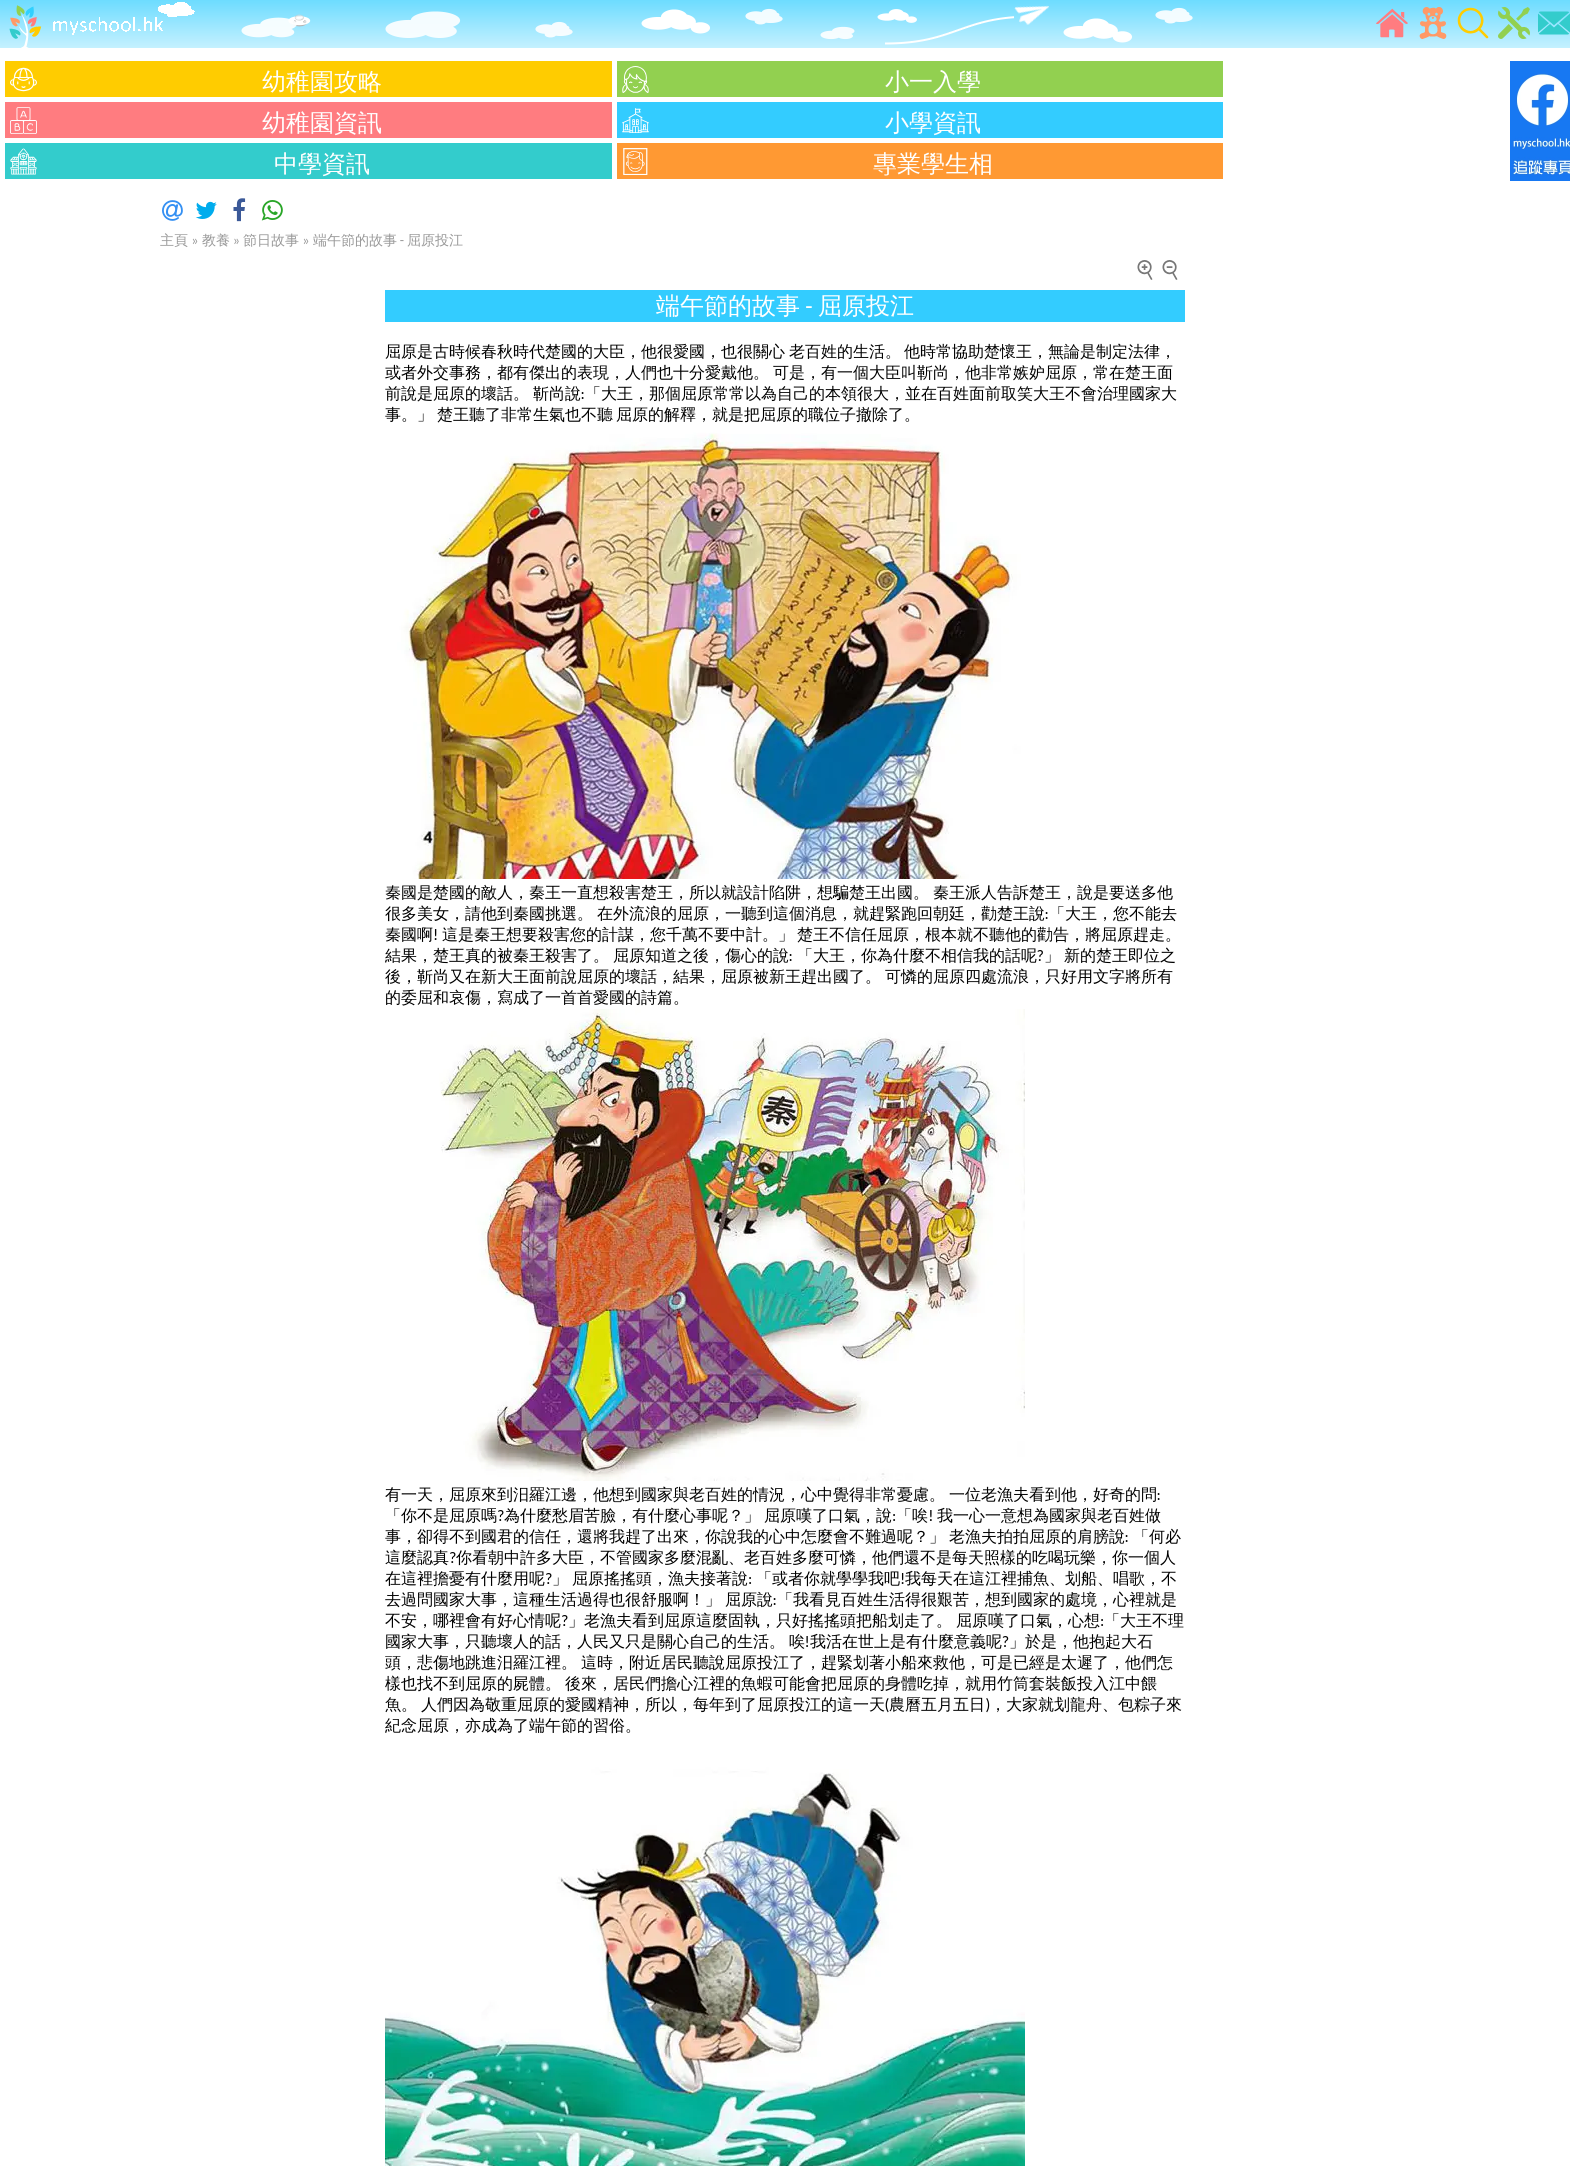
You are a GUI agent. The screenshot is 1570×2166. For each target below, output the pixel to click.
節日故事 (271, 240)
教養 (216, 240)
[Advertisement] (60, 485)
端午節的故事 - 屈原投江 (388, 240)
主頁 (174, 240)
